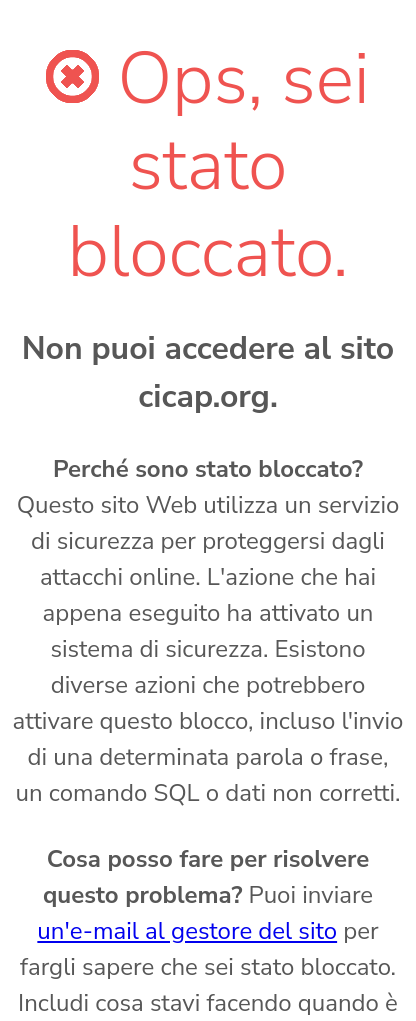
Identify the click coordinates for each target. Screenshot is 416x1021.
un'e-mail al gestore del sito (187, 931)
